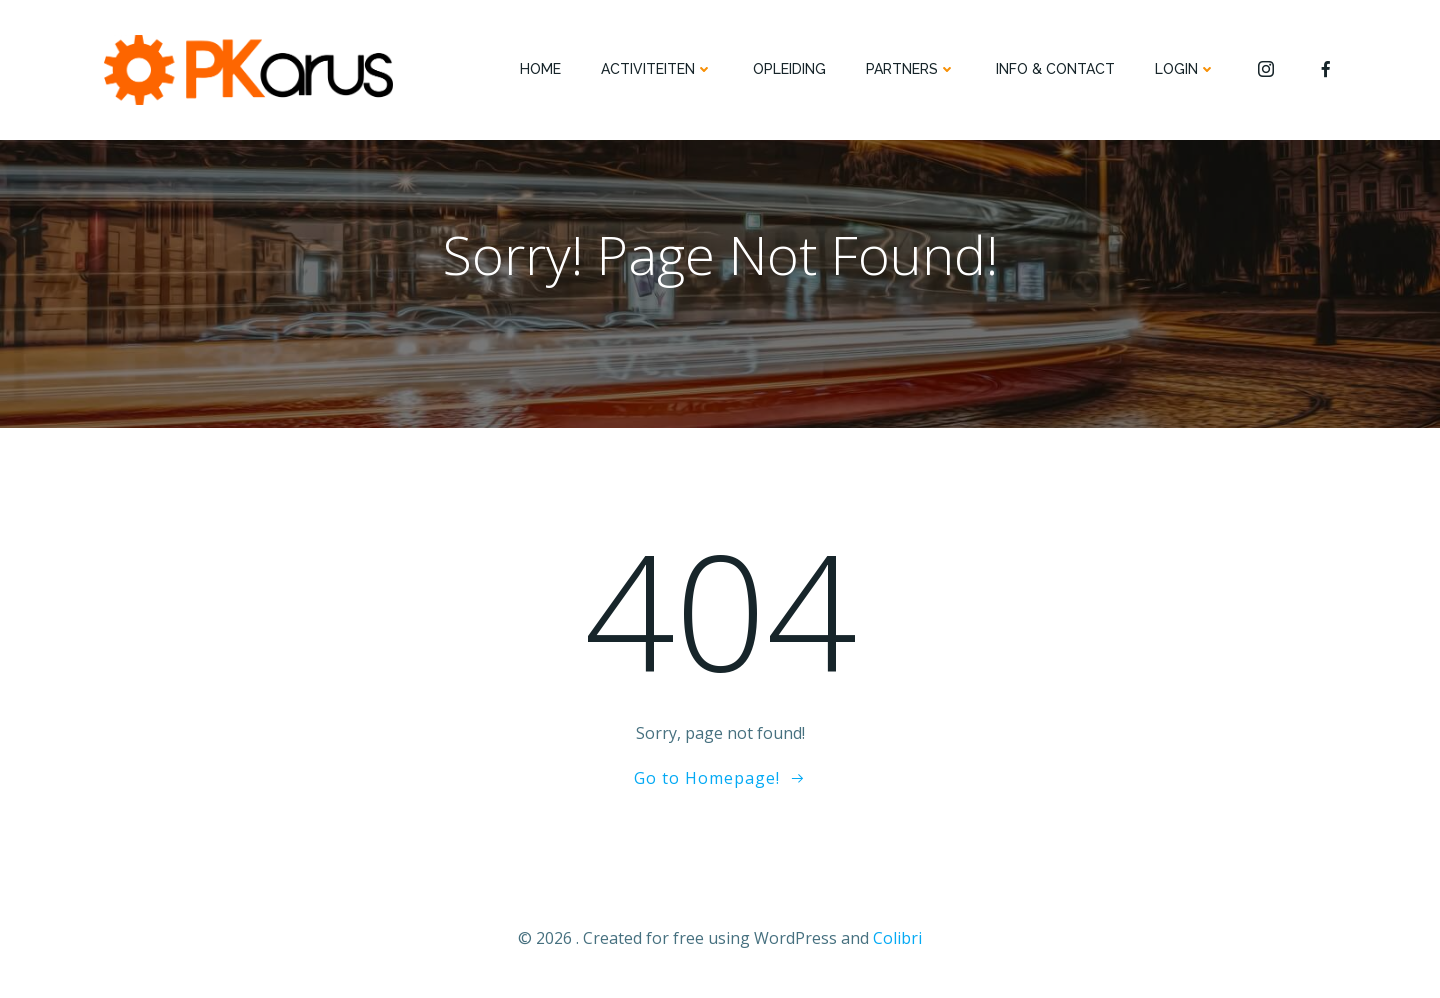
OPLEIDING (789, 69)
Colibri (897, 938)
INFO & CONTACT (1055, 69)
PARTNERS (911, 69)
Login (1185, 69)
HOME (540, 69)
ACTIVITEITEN (657, 69)
